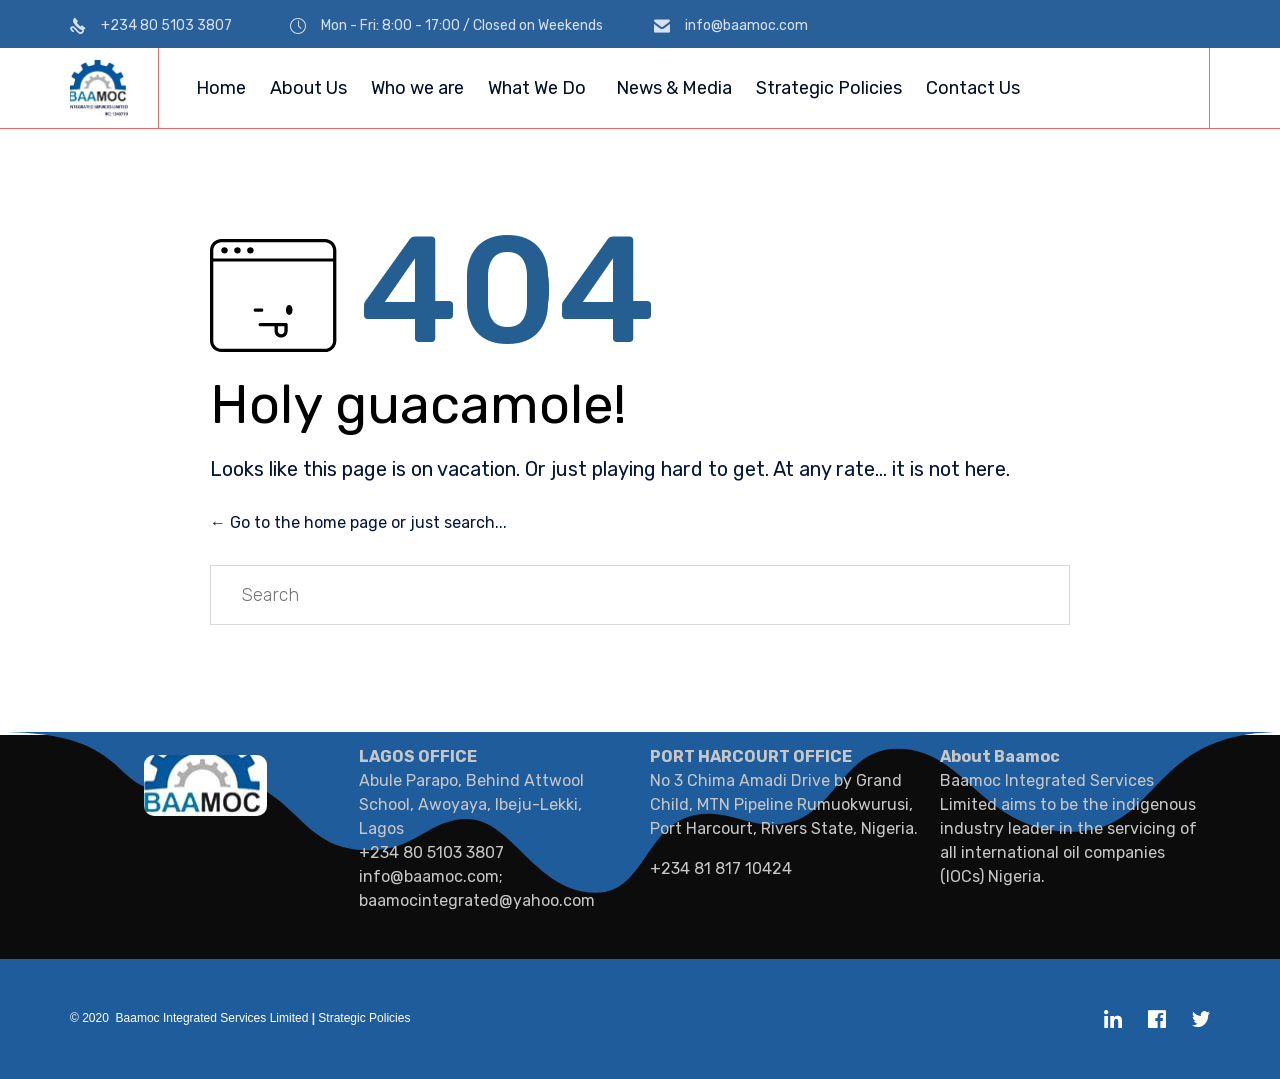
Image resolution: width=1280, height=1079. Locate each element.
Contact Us (973, 88)
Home (221, 88)
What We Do (537, 88)
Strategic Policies (829, 88)
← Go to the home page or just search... (358, 522)
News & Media (674, 88)
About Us (308, 88)
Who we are (417, 88)
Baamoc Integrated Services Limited (212, 1018)
